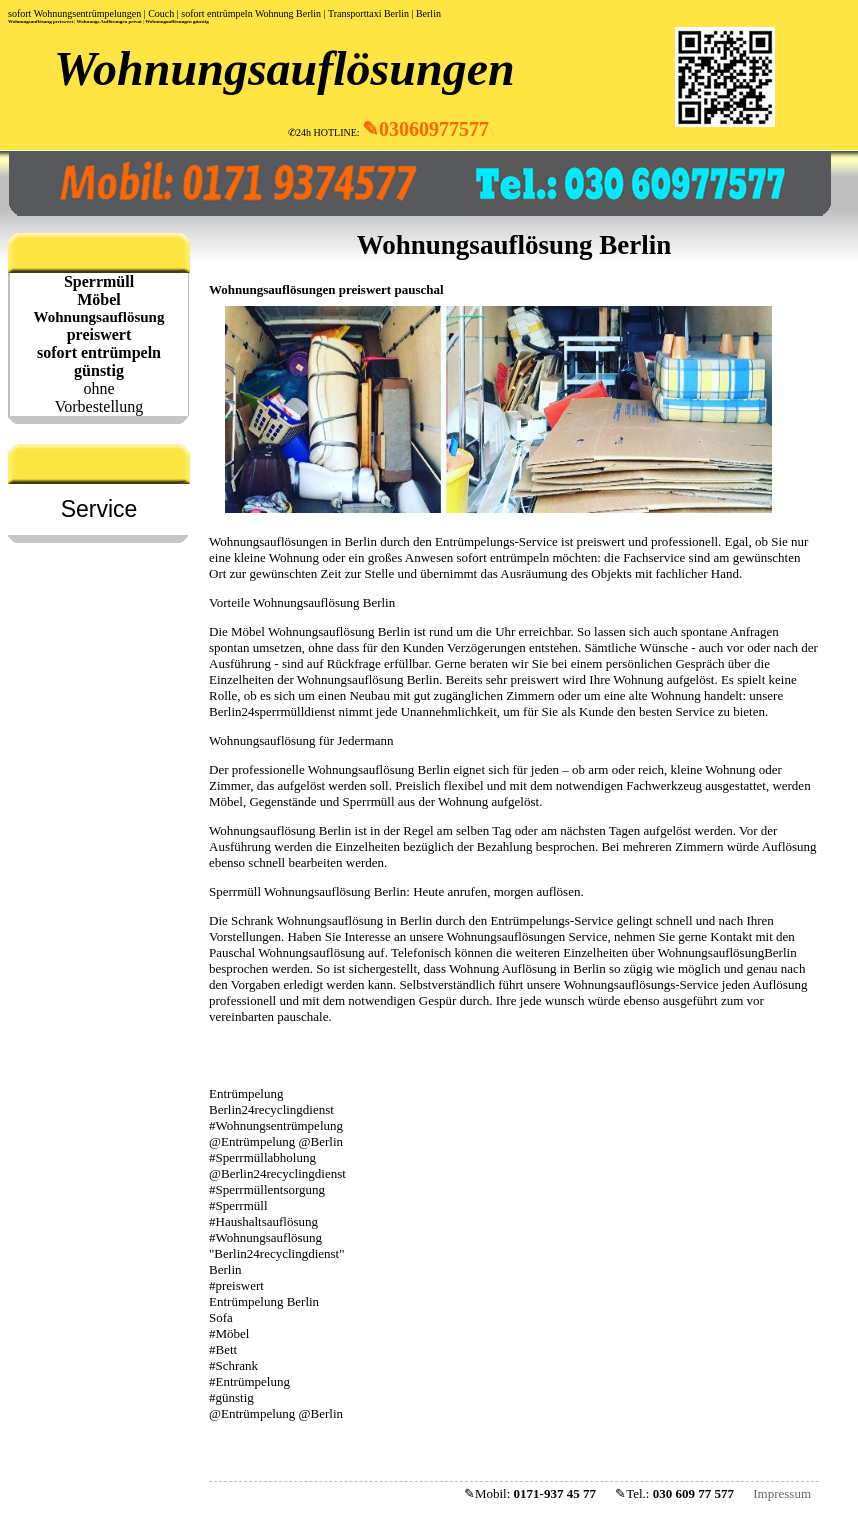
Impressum (782, 1493)
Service (99, 509)
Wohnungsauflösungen (284, 68)
